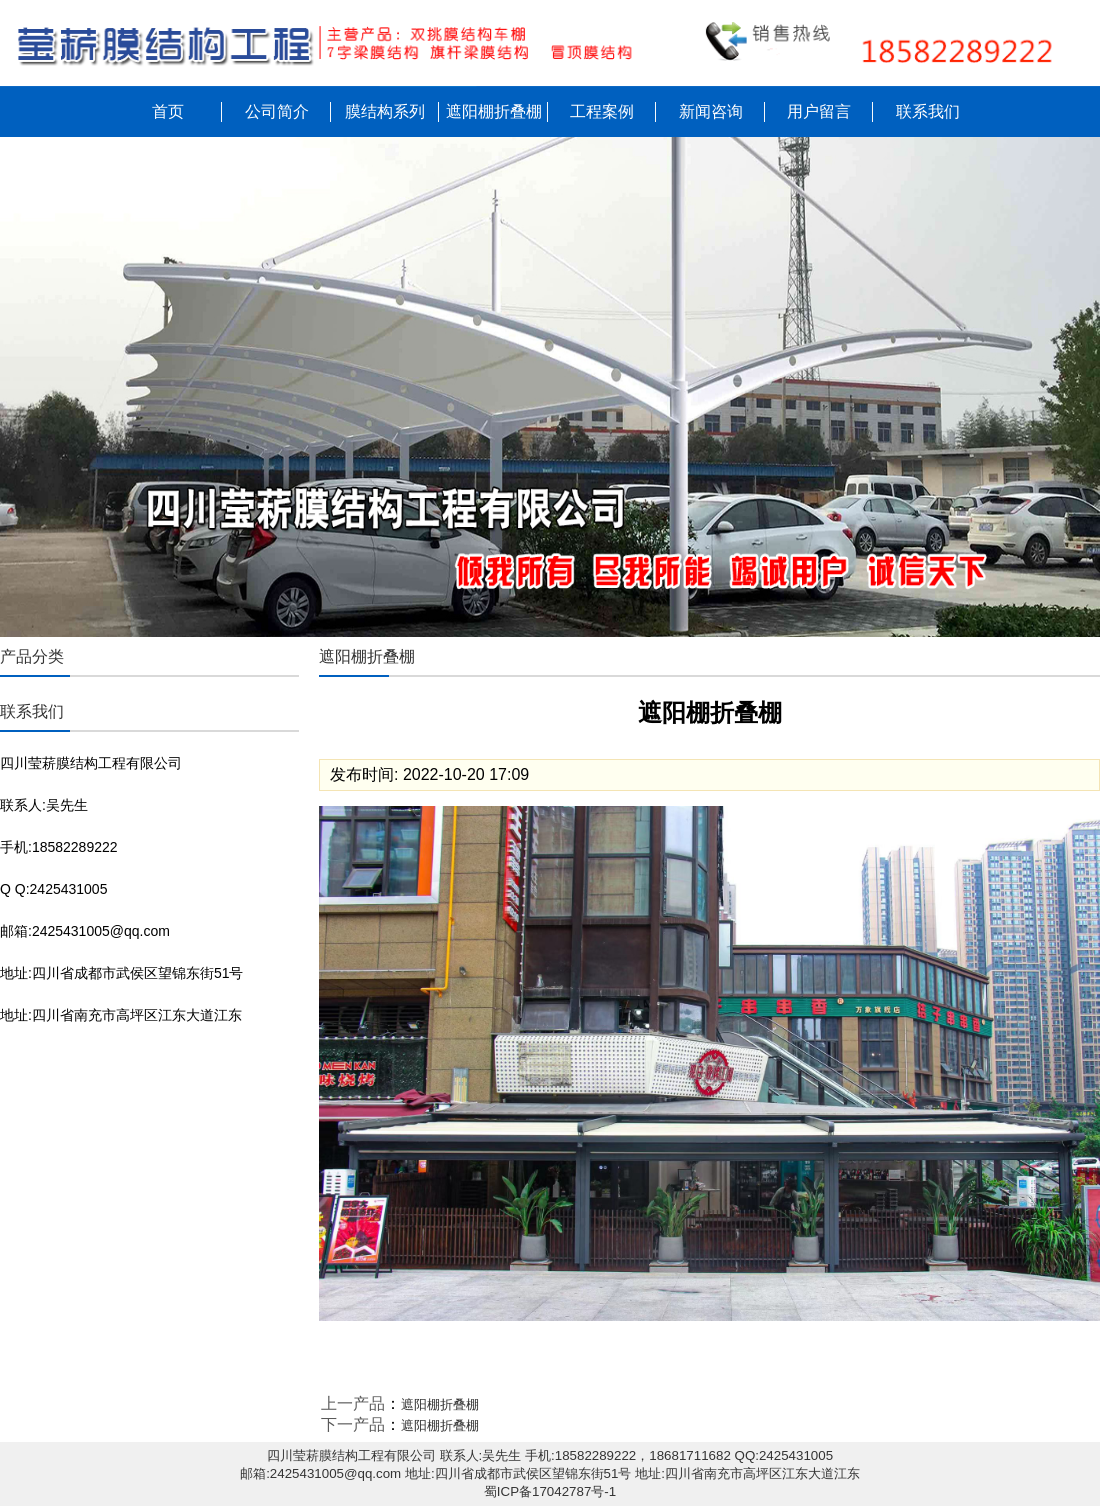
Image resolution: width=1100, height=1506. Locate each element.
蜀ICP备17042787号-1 (550, 1491)
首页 (168, 111)
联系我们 (928, 111)
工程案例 (602, 111)
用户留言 (819, 111)
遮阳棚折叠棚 (494, 111)
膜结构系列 (385, 111)
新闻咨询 (711, 111)
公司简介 (277, 111)
